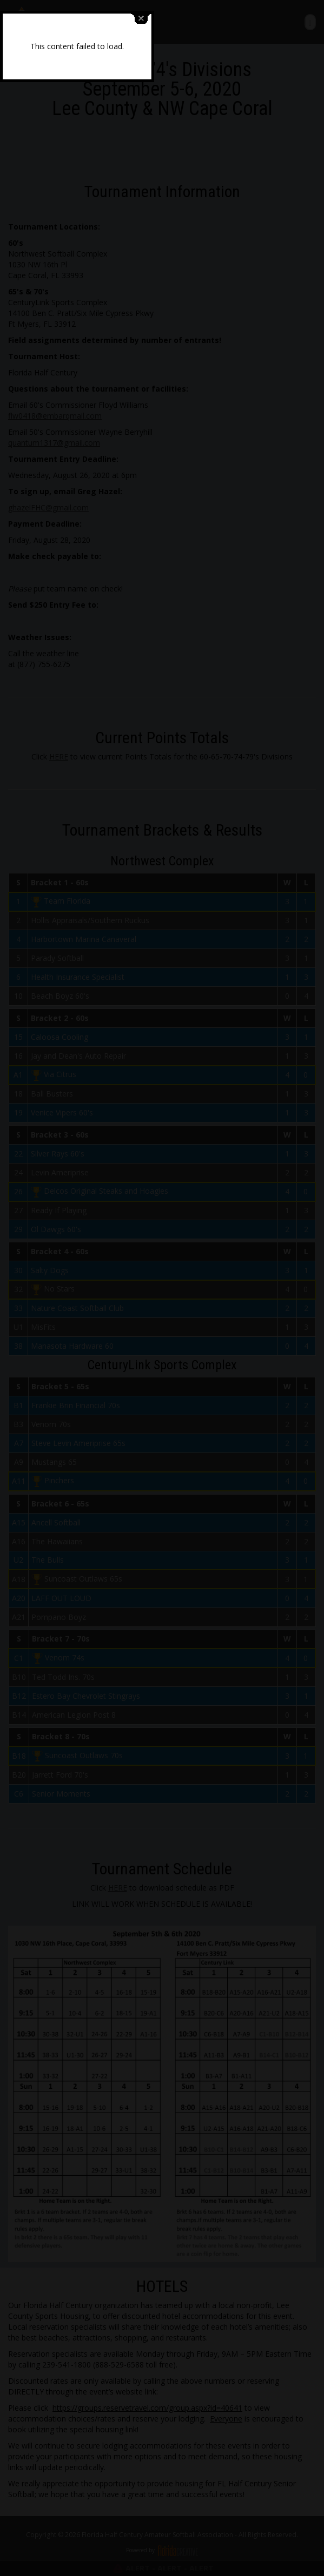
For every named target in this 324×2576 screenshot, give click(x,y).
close (226, 1266)
